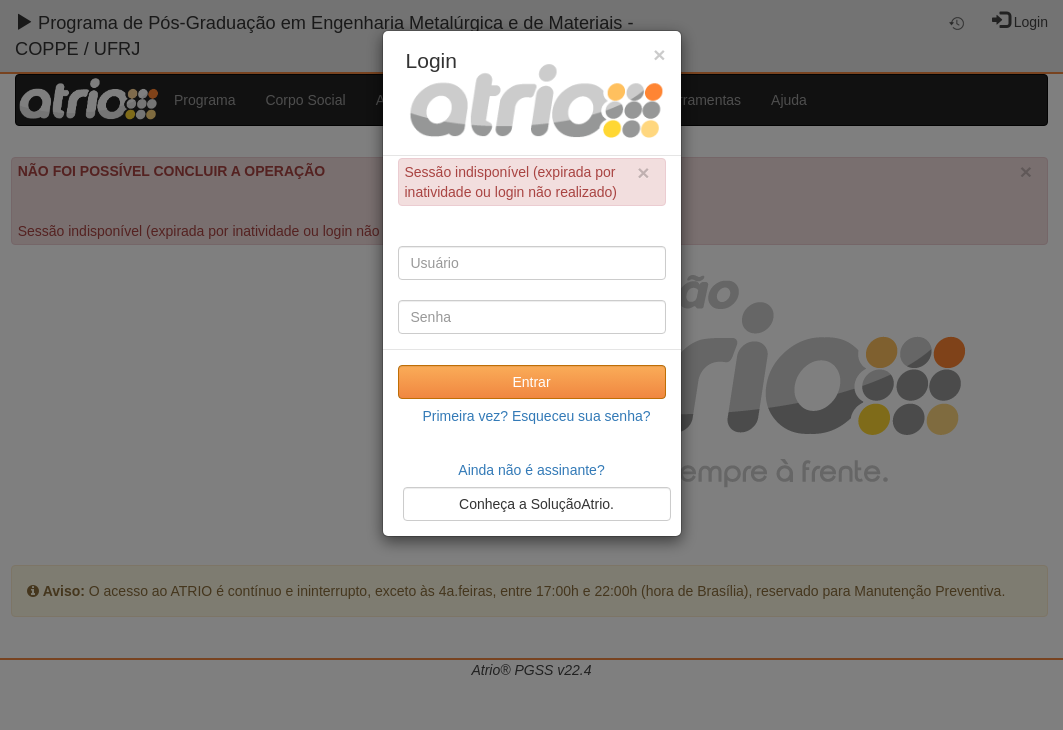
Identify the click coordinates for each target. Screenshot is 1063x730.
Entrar (531, 382)
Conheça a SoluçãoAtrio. (536, 504)
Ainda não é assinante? (531, 470)
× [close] (643, 172)
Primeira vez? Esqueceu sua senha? (536, 416)
